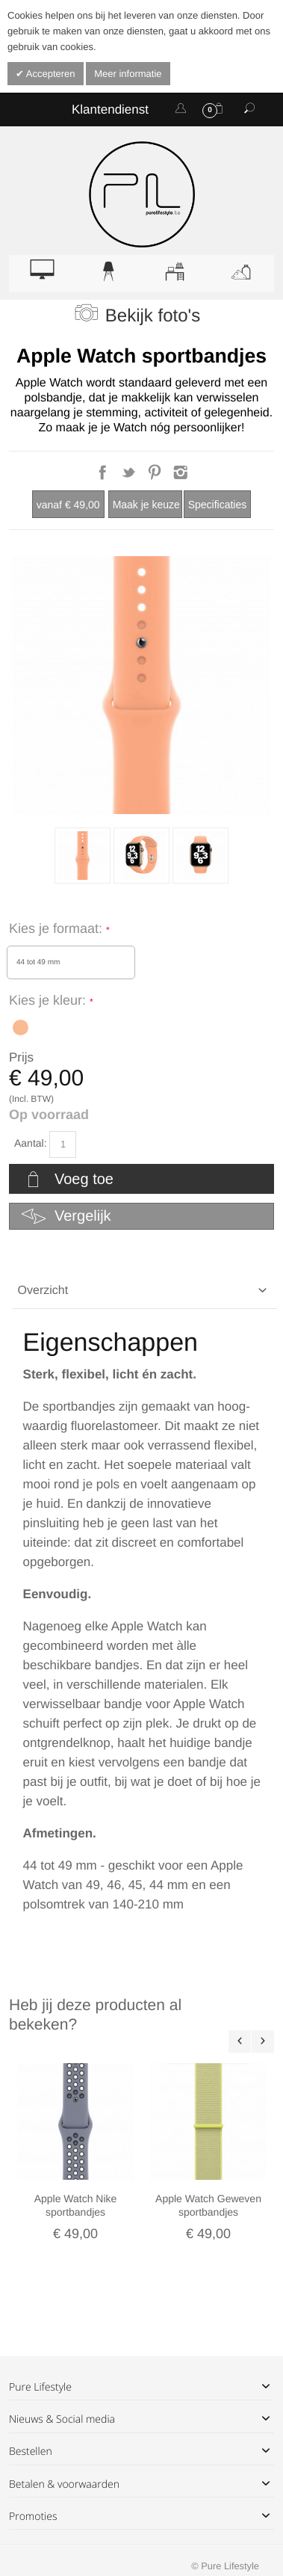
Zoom (141, 685)
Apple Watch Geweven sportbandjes (208, 2205)
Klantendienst (110, 109)
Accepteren (49, 73)
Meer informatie (127, 73)
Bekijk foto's (152, 316)
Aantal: (30, 1143)
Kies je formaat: (57, 928)
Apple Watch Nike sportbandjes (75, 2205)
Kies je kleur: (49, 1000)
